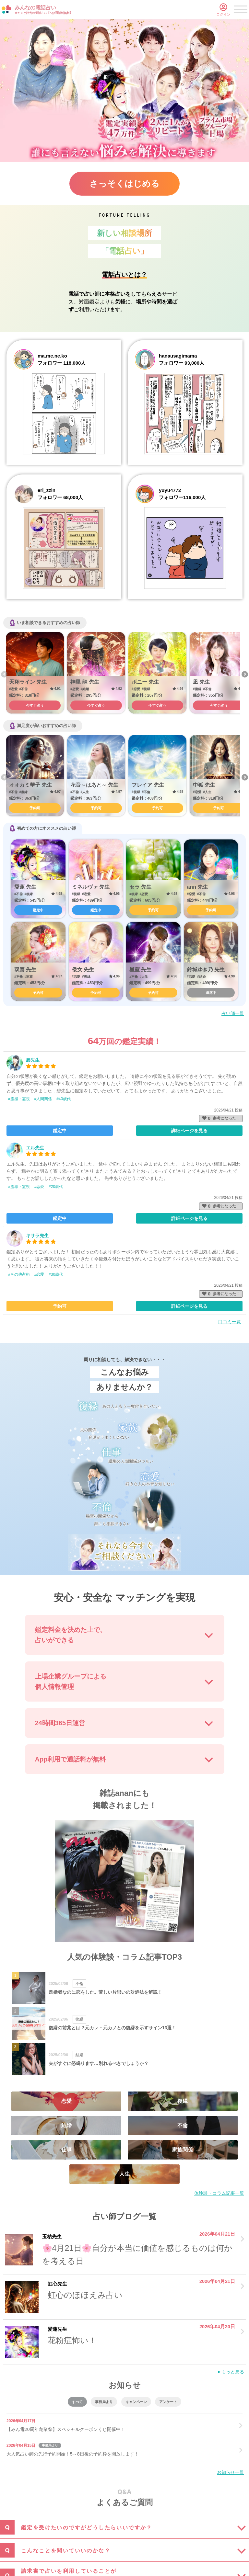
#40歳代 (63, 1099)
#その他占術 (19, 1274)
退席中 (211, 993)
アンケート (168, 2402)
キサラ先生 (37, 1235)
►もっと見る (230, 2371)
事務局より (104, 2402)
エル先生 (35, 1147)
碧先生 (33, 1060)
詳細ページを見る (189, 1130)
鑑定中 (38, 910)
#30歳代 (56, 1274)
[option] (35, 672)
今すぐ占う (35, 705)
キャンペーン (136, 2402)
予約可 (35, 808)
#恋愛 (39, 1186)
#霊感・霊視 (19, 1099)
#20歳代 (56, 1186)
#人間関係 (43, 1099)
